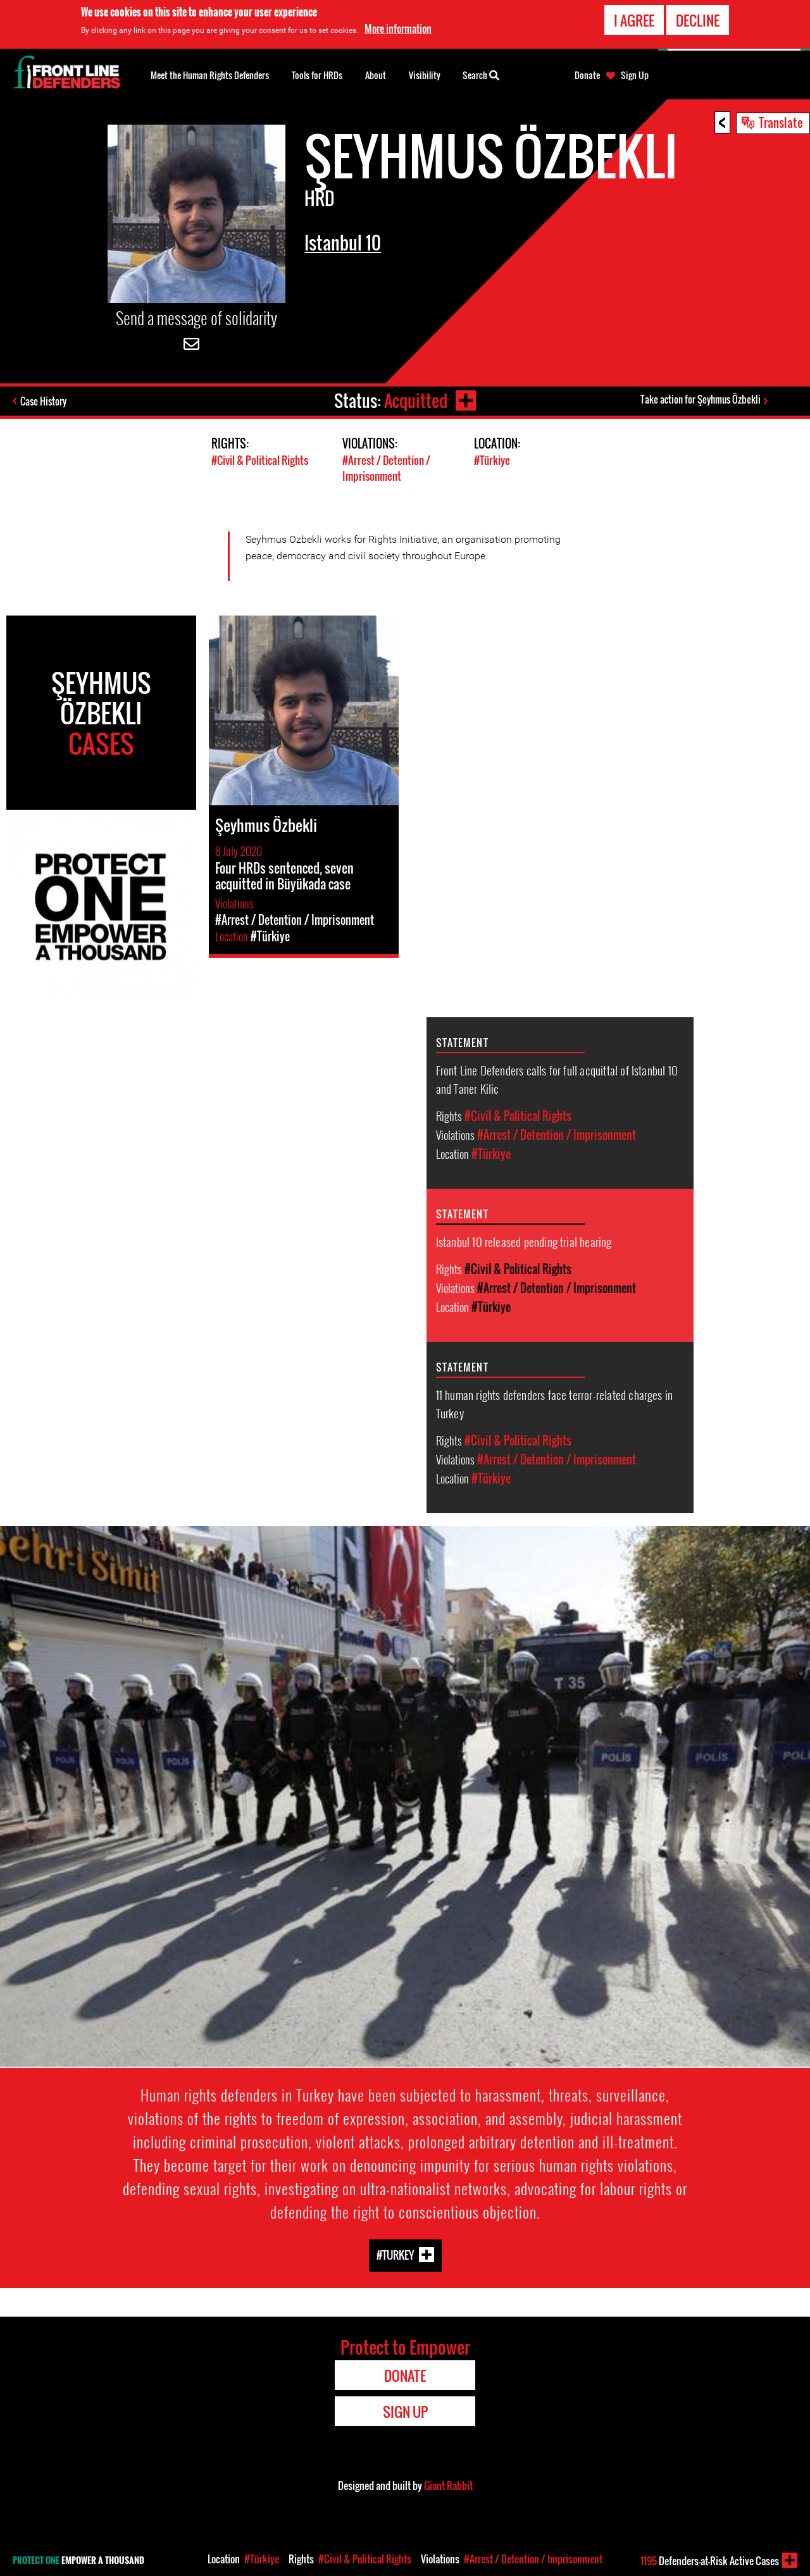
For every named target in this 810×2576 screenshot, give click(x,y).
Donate (587, 75)
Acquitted (415, 400)
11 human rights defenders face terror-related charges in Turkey (554, 1403)
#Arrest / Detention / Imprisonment (386, 468)
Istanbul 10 (342, 243)
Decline (698, 20)
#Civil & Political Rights (259, 460)
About (375, 75)
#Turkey (395, 2254)
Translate (781, 122)
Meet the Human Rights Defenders (210, 75)
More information (398, 28)
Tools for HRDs (317, 75)
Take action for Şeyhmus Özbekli (700, 399)
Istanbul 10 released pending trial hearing (524, 1241)
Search (481, 74)
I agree (634, 20)
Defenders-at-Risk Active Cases (709, 2560)
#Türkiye (492, 460)
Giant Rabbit (448, 2485)
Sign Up (635, 75)
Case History (43, 401)
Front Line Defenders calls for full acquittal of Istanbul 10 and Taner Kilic (557, 1079)
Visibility (424, 75)
